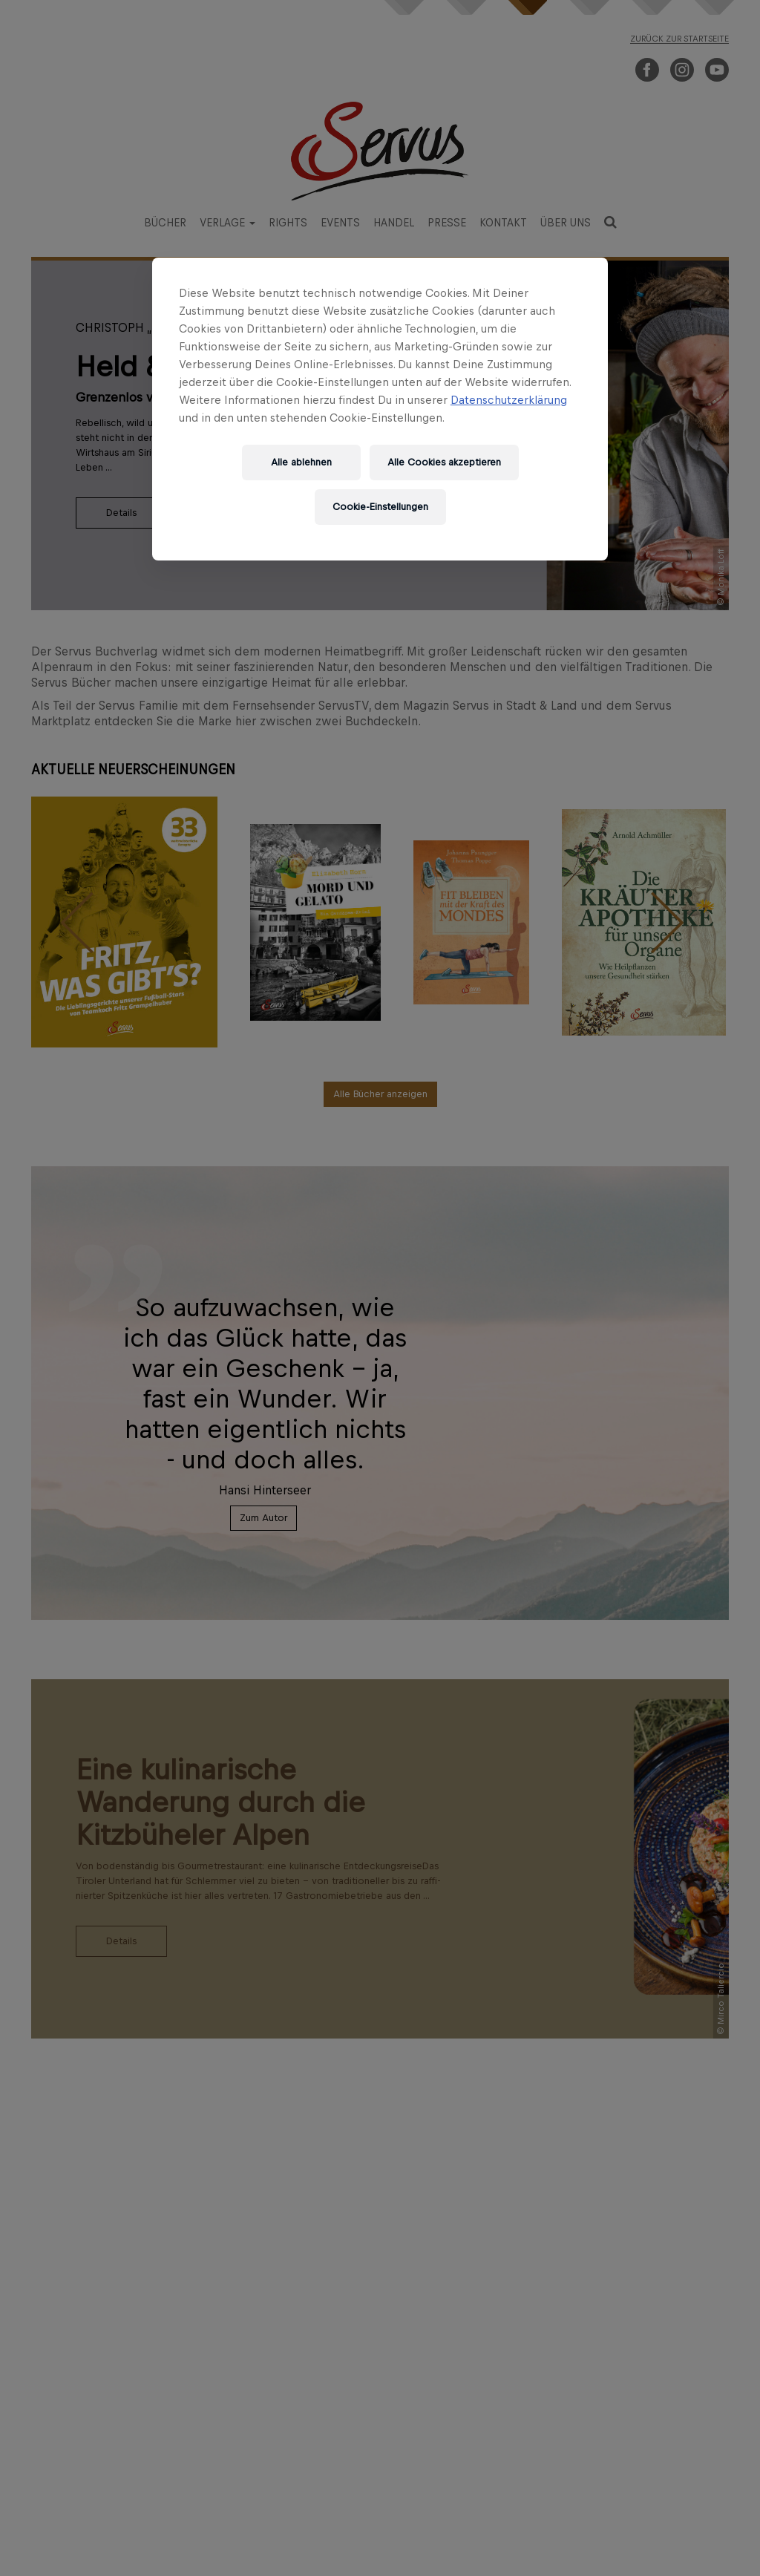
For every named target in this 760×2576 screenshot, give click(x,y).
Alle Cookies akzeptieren (444, 462)
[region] (380, 409)
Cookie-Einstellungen (380, 506)
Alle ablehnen (301, 462)
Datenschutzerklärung (509, 399)
